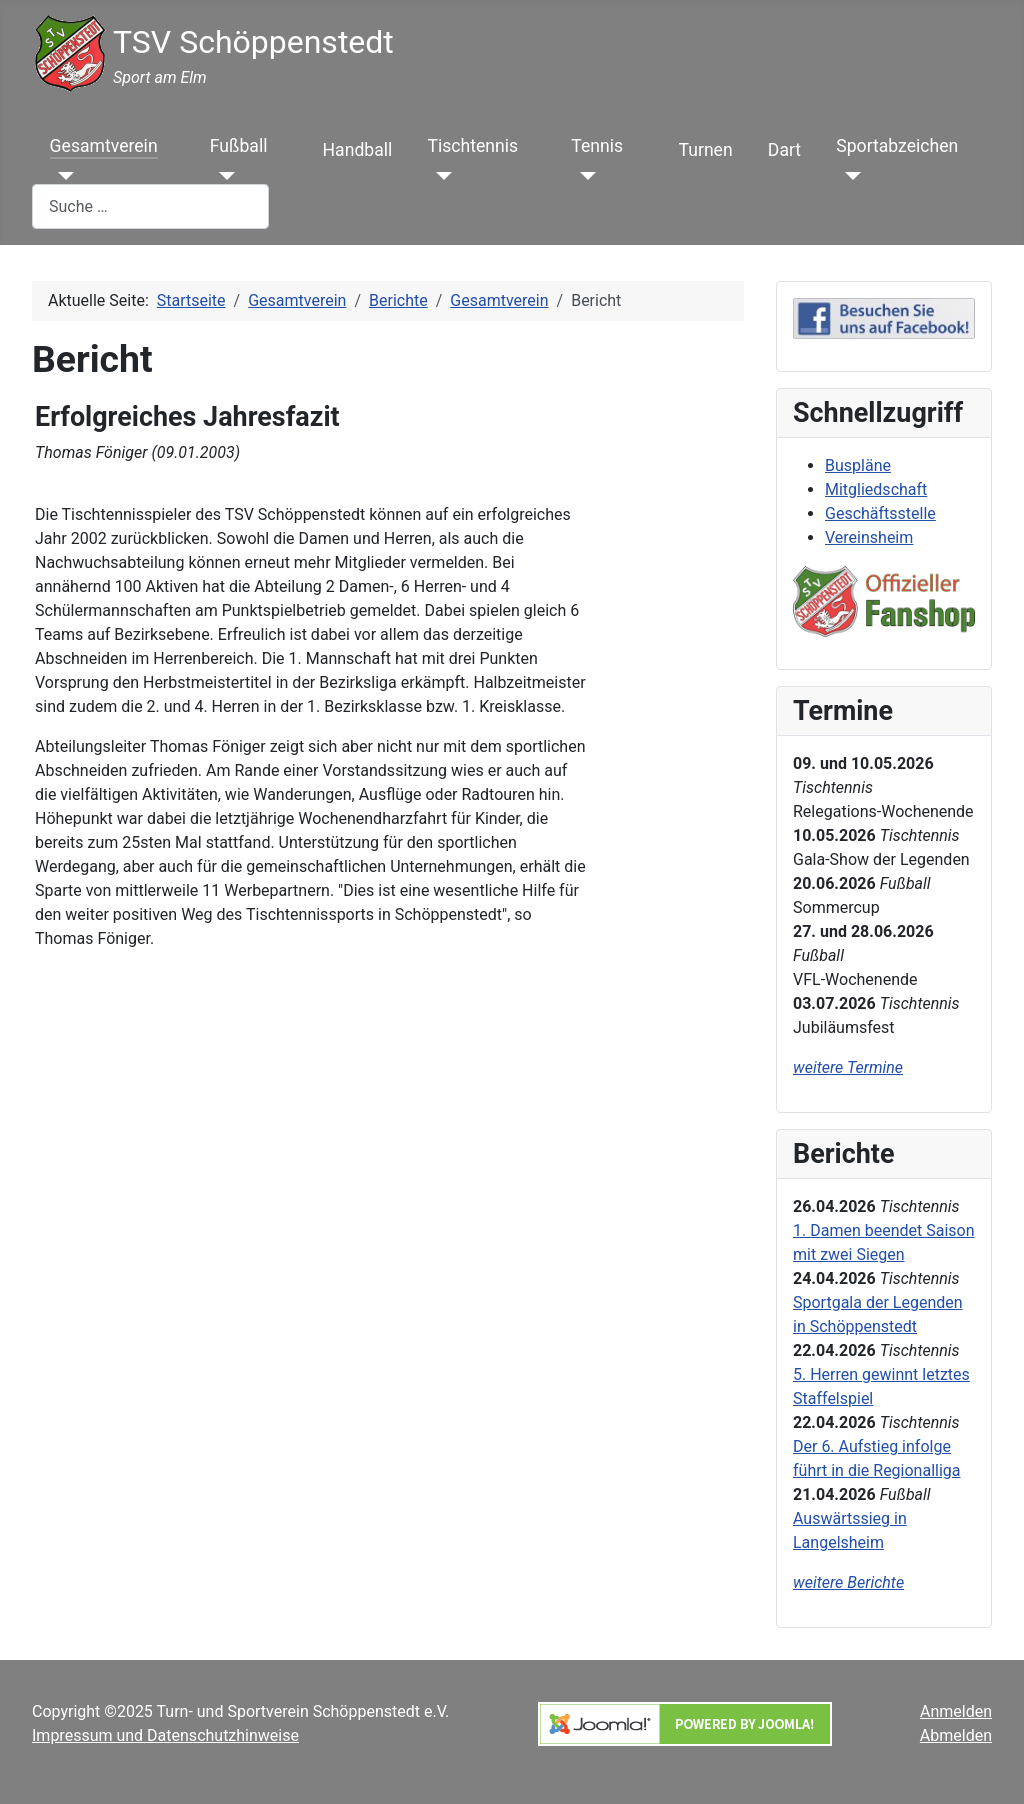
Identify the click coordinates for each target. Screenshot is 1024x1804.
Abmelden (956, 1735)
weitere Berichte (848, 1582)
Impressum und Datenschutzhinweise (165, 1735)
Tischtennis (473, 146)
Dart (784, 150)
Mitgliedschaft (876, 489)
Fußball (239, 146)
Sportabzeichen (897, 146)
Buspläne (858, 465)
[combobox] (150, 206)
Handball (358, 150)
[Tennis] (583, 176)
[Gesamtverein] (62, 176)
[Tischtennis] (440, 176)
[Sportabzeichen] (848, 176)
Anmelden (956, 1711)
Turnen (706, 150)
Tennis (597, 146)
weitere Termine (848, 1067)
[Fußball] (222, 176)
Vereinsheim (869, 537)
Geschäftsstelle (880, 513)
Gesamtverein (104, 146)
